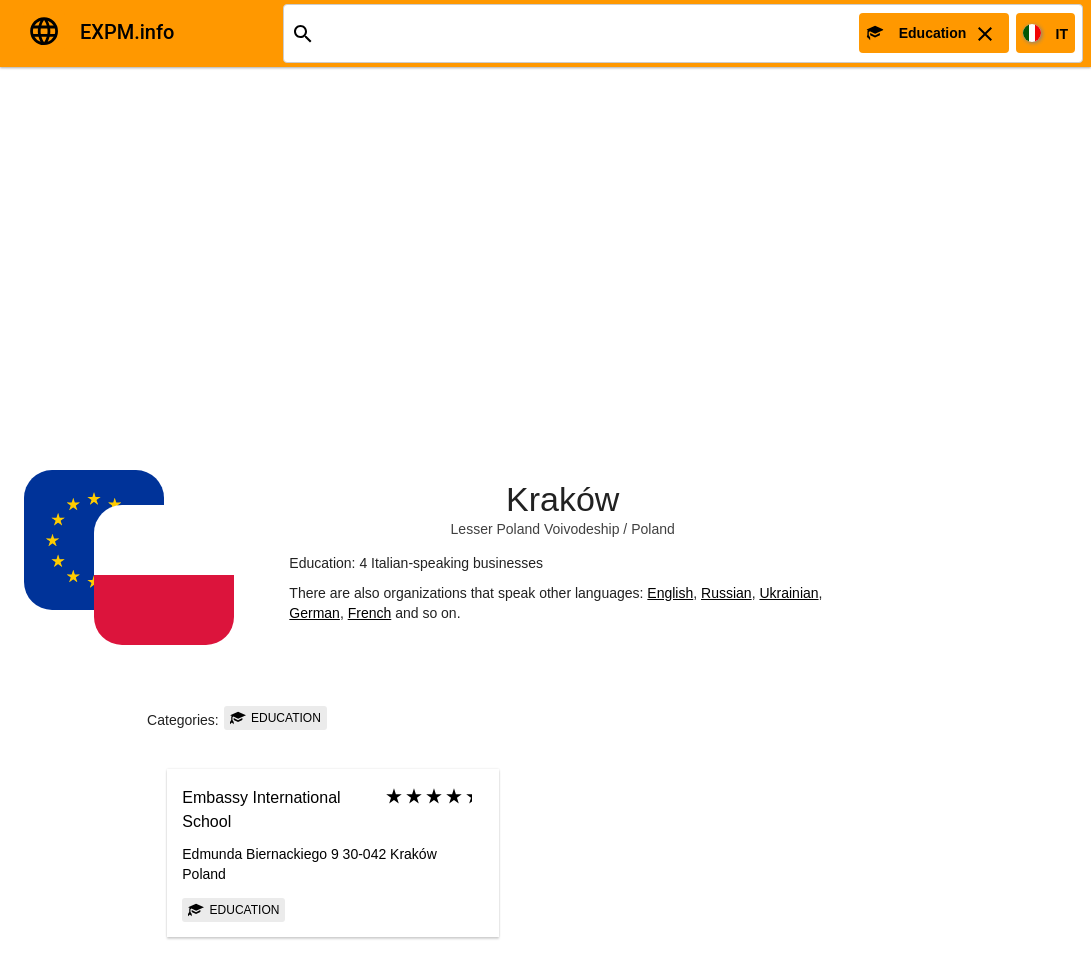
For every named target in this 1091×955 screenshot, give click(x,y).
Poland (653, 529)
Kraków (562, 499)
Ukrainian (788, 593)
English (670, 593)
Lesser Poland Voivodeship (535, 529)
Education (275, 718)
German (314, 613)
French (370, 613)
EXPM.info (127, 32)
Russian (726, 593)
